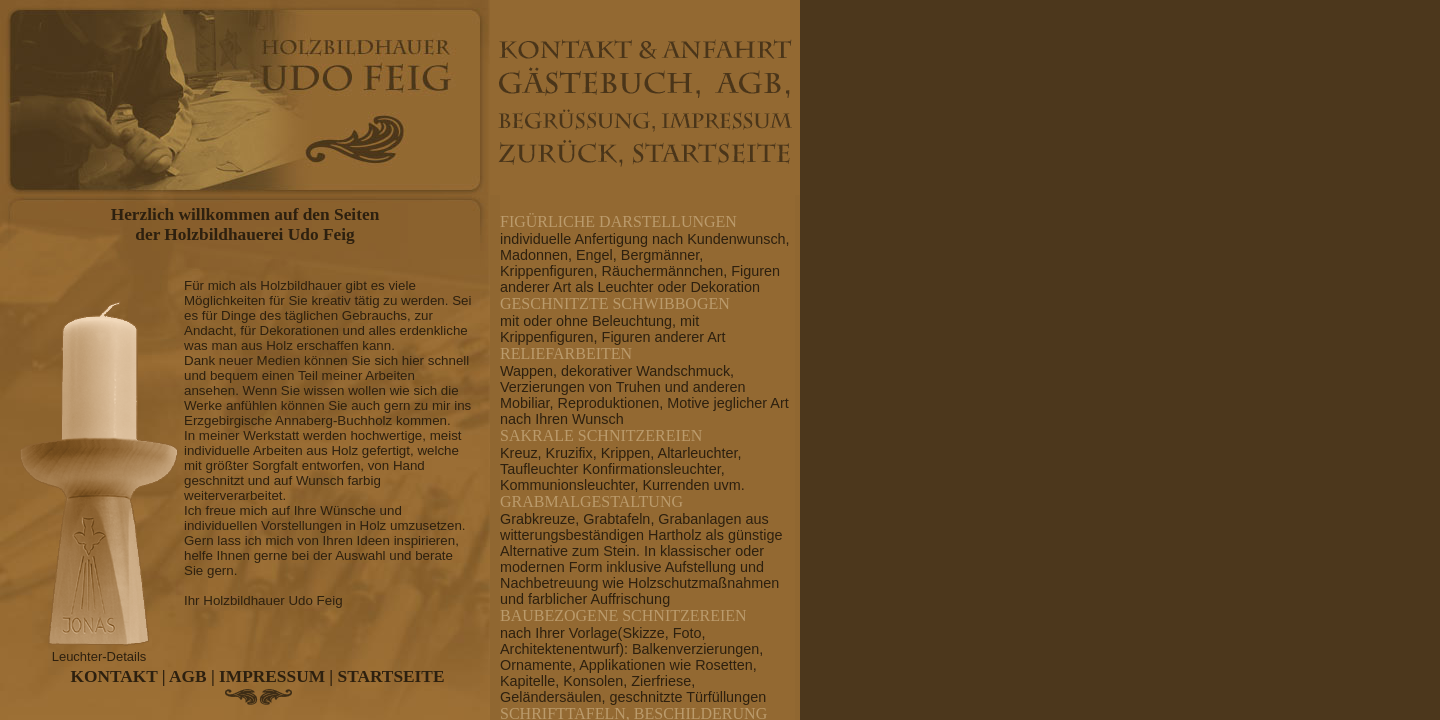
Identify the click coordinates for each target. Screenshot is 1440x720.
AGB (188, 676)
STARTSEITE (391, 676)
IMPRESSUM (272, 676)
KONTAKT (114, 676)
